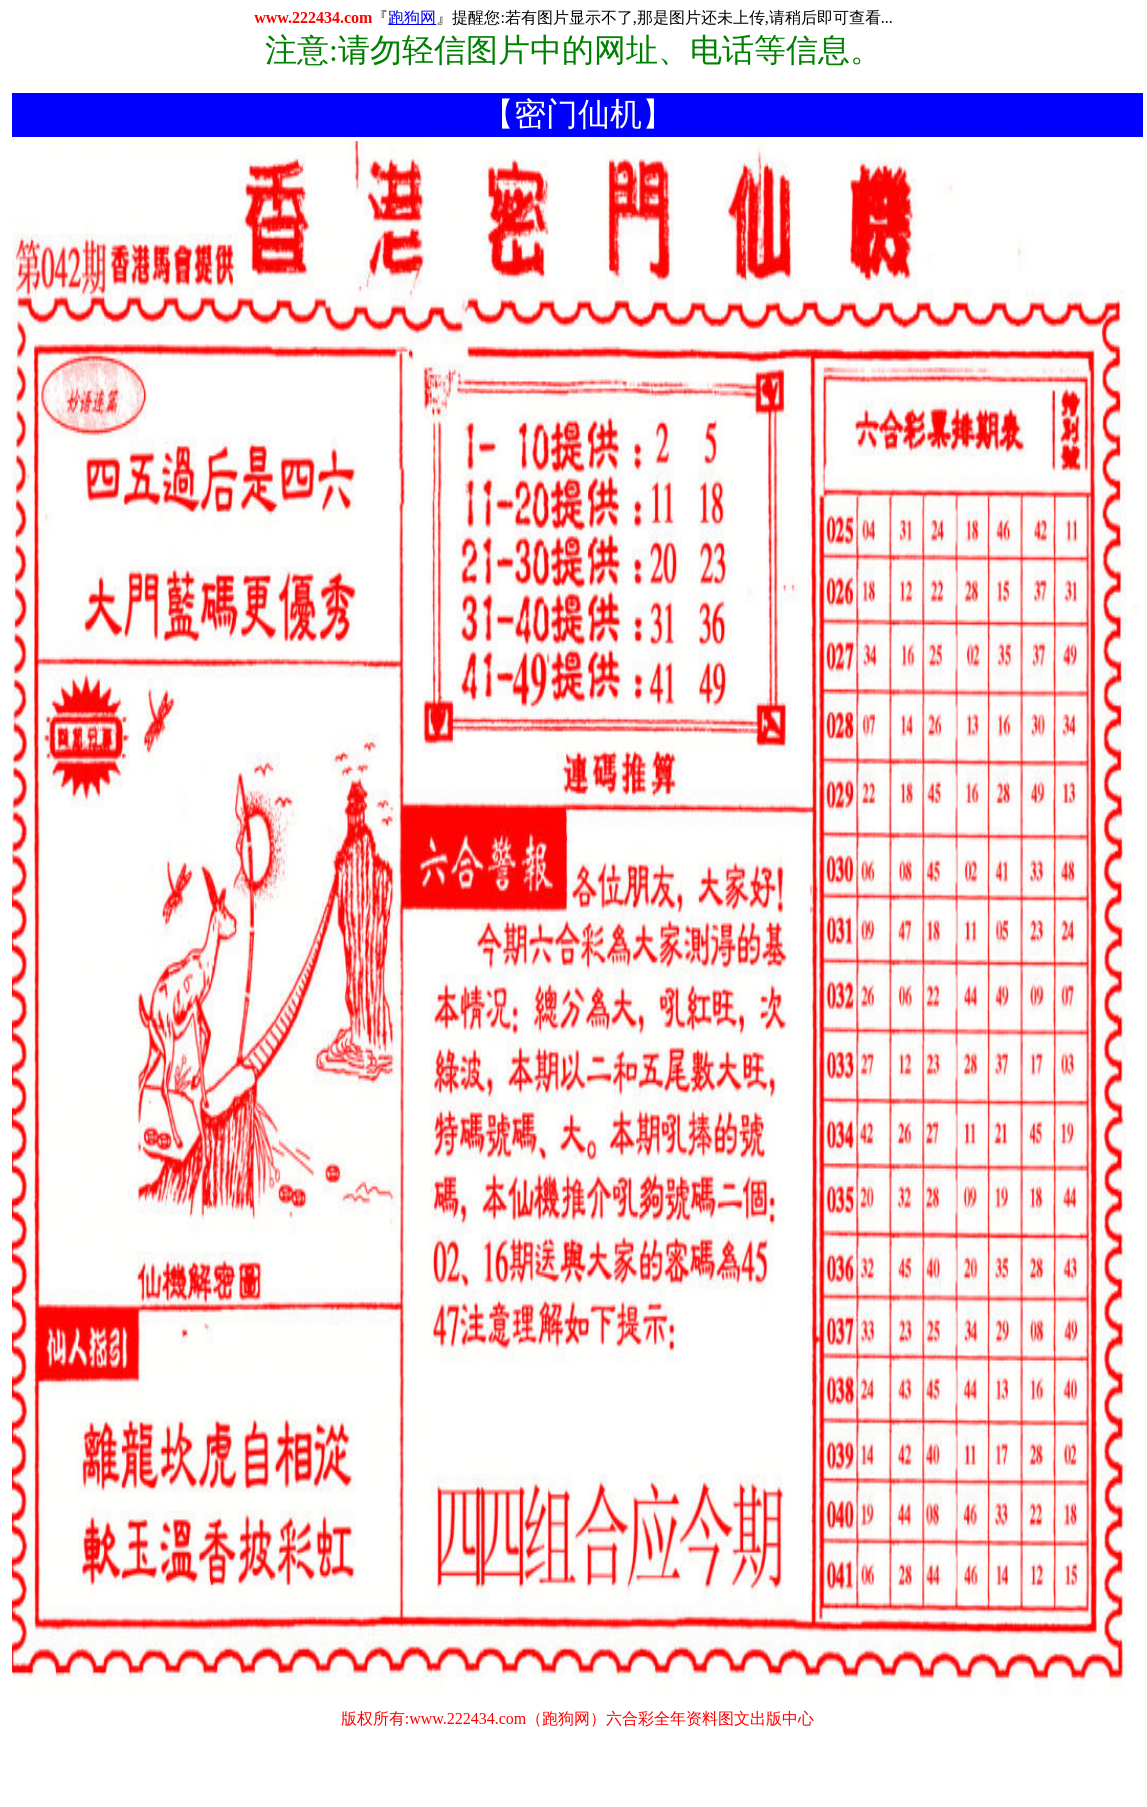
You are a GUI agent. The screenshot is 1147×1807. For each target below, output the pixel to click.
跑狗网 (412, 17)
